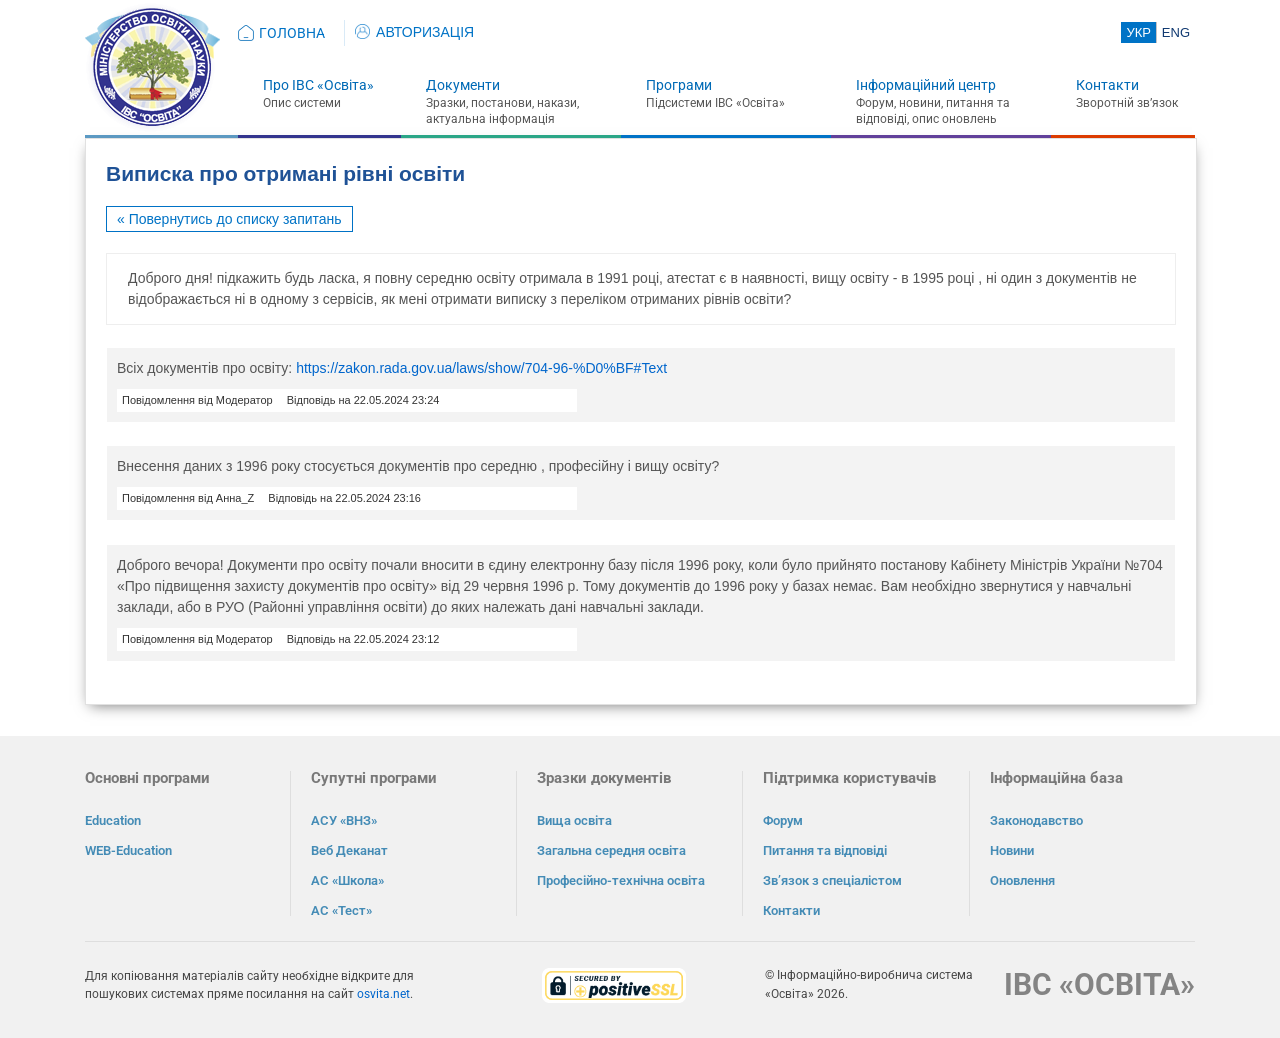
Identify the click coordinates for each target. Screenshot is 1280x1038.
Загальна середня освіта (611, 850)
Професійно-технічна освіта (621, 880)
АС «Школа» (347, 880)
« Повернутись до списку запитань (229, 219)
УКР (1138, 32)
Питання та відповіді (825, 850)
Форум (783, 820)
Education (113, 820)
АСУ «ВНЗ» (344, 820)
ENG (1176, 32)
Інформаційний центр (926, 85)
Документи (463, 85)
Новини (1012, 850)
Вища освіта (574, 820)
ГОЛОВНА (292, 33)
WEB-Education (128, 850)
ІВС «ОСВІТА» (1099, 984)
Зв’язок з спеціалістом (832, 880)
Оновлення (1022, 880)
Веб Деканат (349, 850)
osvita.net (383, 994)
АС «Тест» (341, 910)
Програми (679, 85)
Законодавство (1036, 820)
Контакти (1107, 85)
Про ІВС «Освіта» (318, 85)
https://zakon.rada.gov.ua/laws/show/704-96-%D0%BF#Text (481, 368)
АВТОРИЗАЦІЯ (414, 32)
